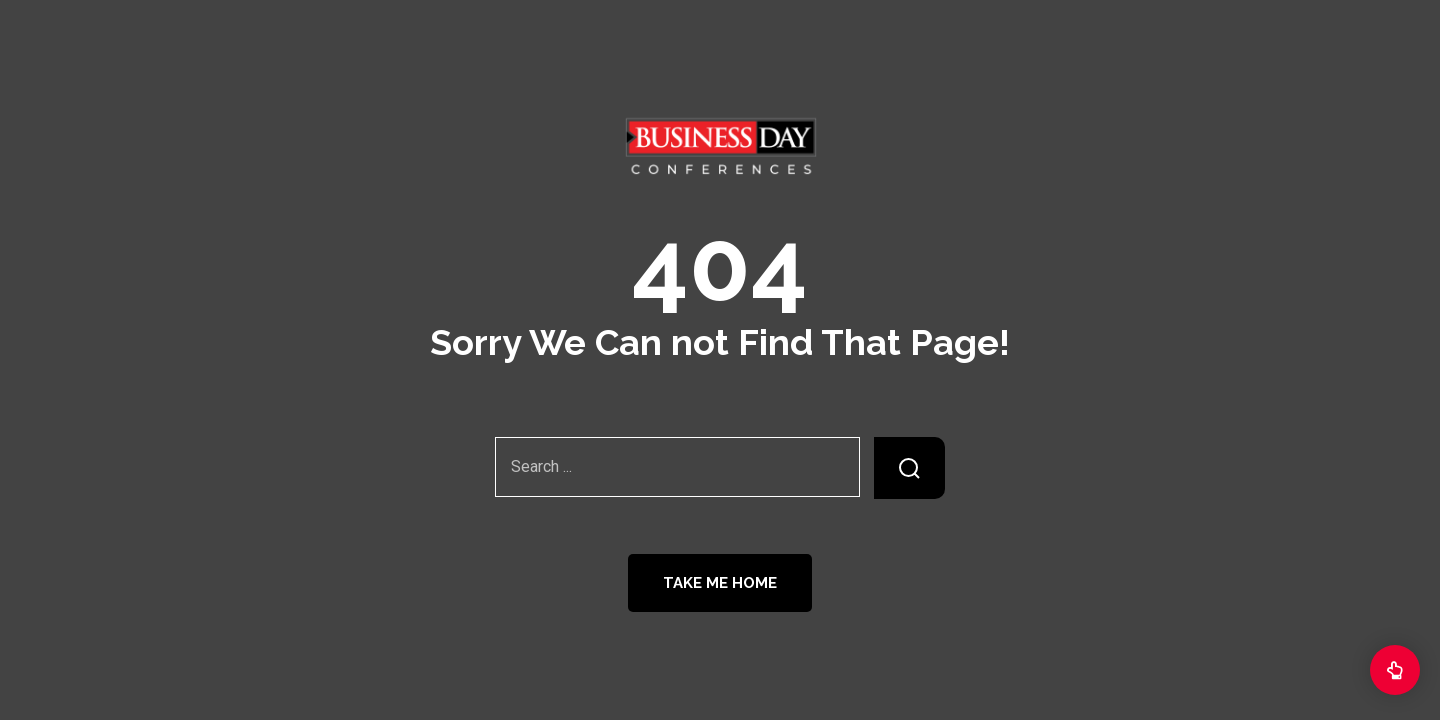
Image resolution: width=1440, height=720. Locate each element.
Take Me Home (720, 583)
